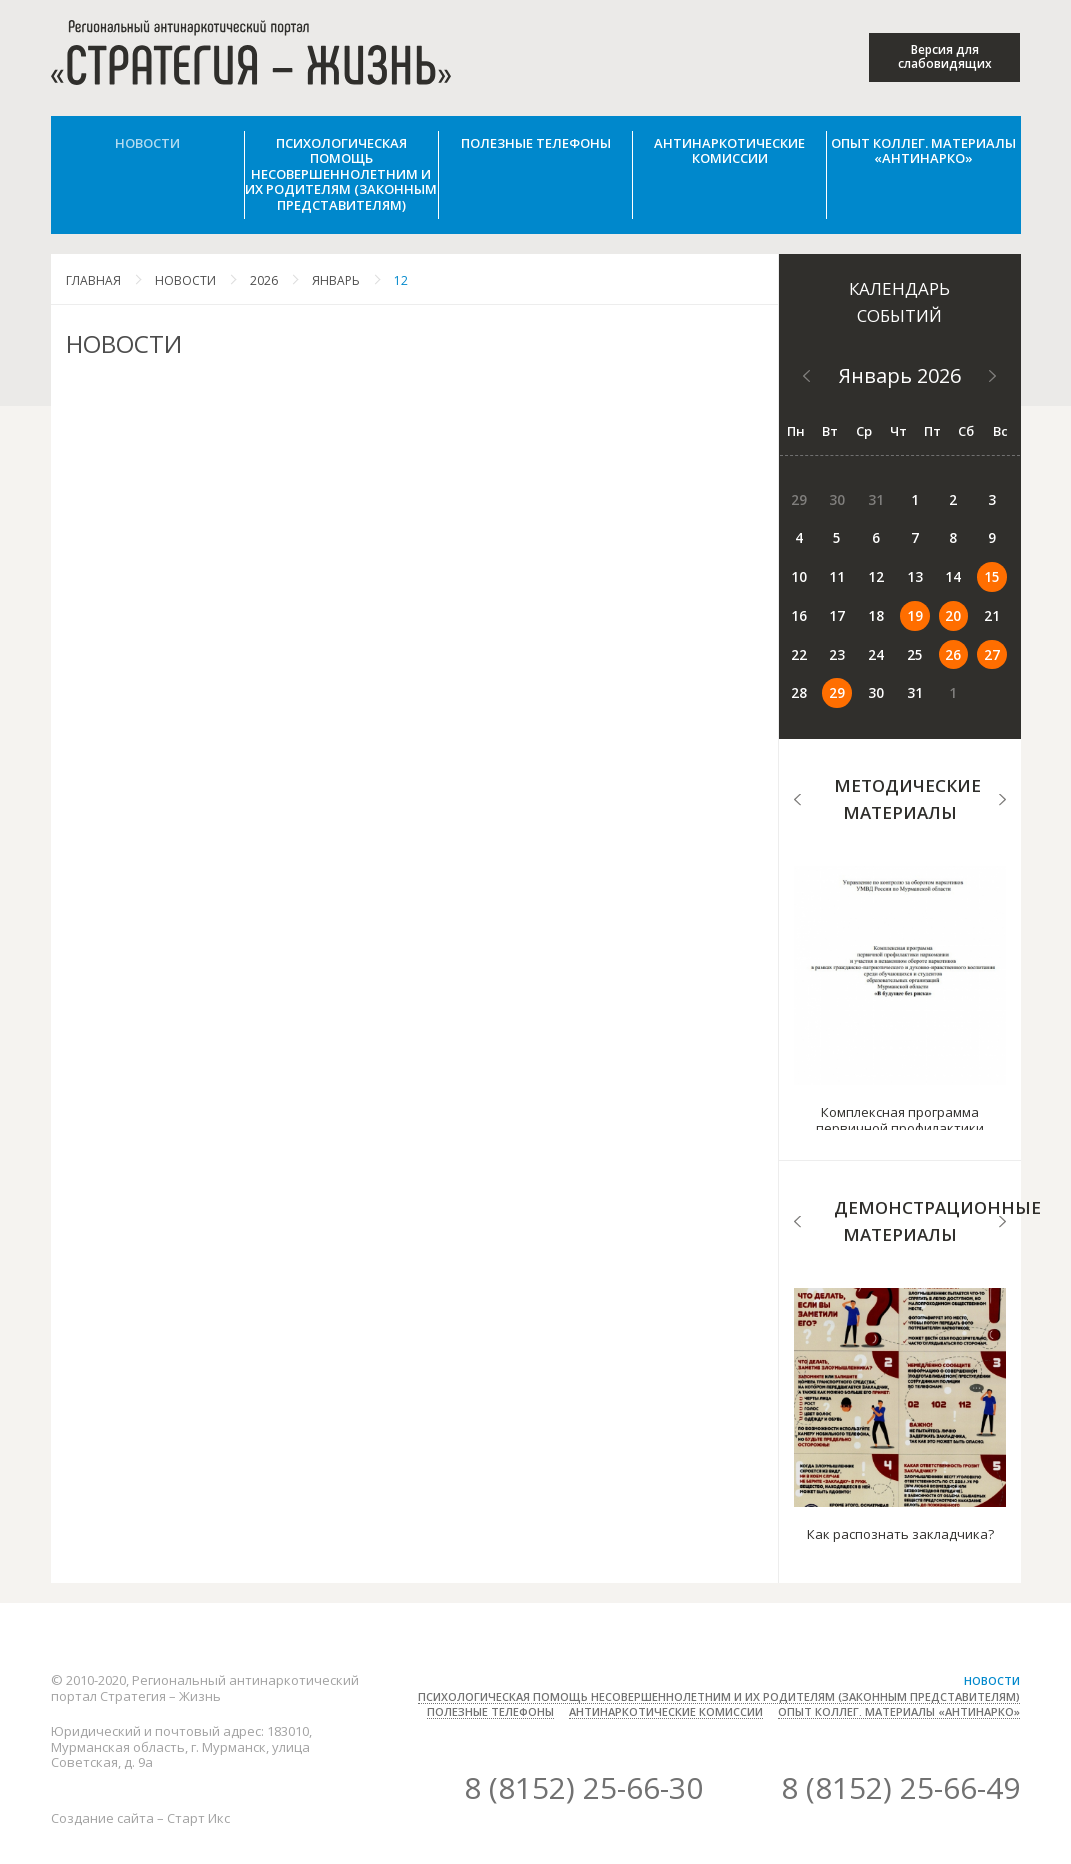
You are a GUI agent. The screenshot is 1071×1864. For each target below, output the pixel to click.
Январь (336, 280)
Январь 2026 (900, 375)
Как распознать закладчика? (900, 1472)
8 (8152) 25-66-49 (900, 1725)
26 (796, 633)
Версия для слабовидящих (945, 56)
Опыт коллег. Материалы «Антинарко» (923, 151)
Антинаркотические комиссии (729, 151)
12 (401, 280)
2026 (264, 280)
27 (830, 633)
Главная (93, 280)
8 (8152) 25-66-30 (583, 1725)
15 (898, 565)
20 (830, 599)
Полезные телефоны (536, 143)
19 (796, 599)
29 (898, 633)
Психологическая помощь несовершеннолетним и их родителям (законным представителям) (341, 174)
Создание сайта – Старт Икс (140, 1756)
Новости (147, 143)
